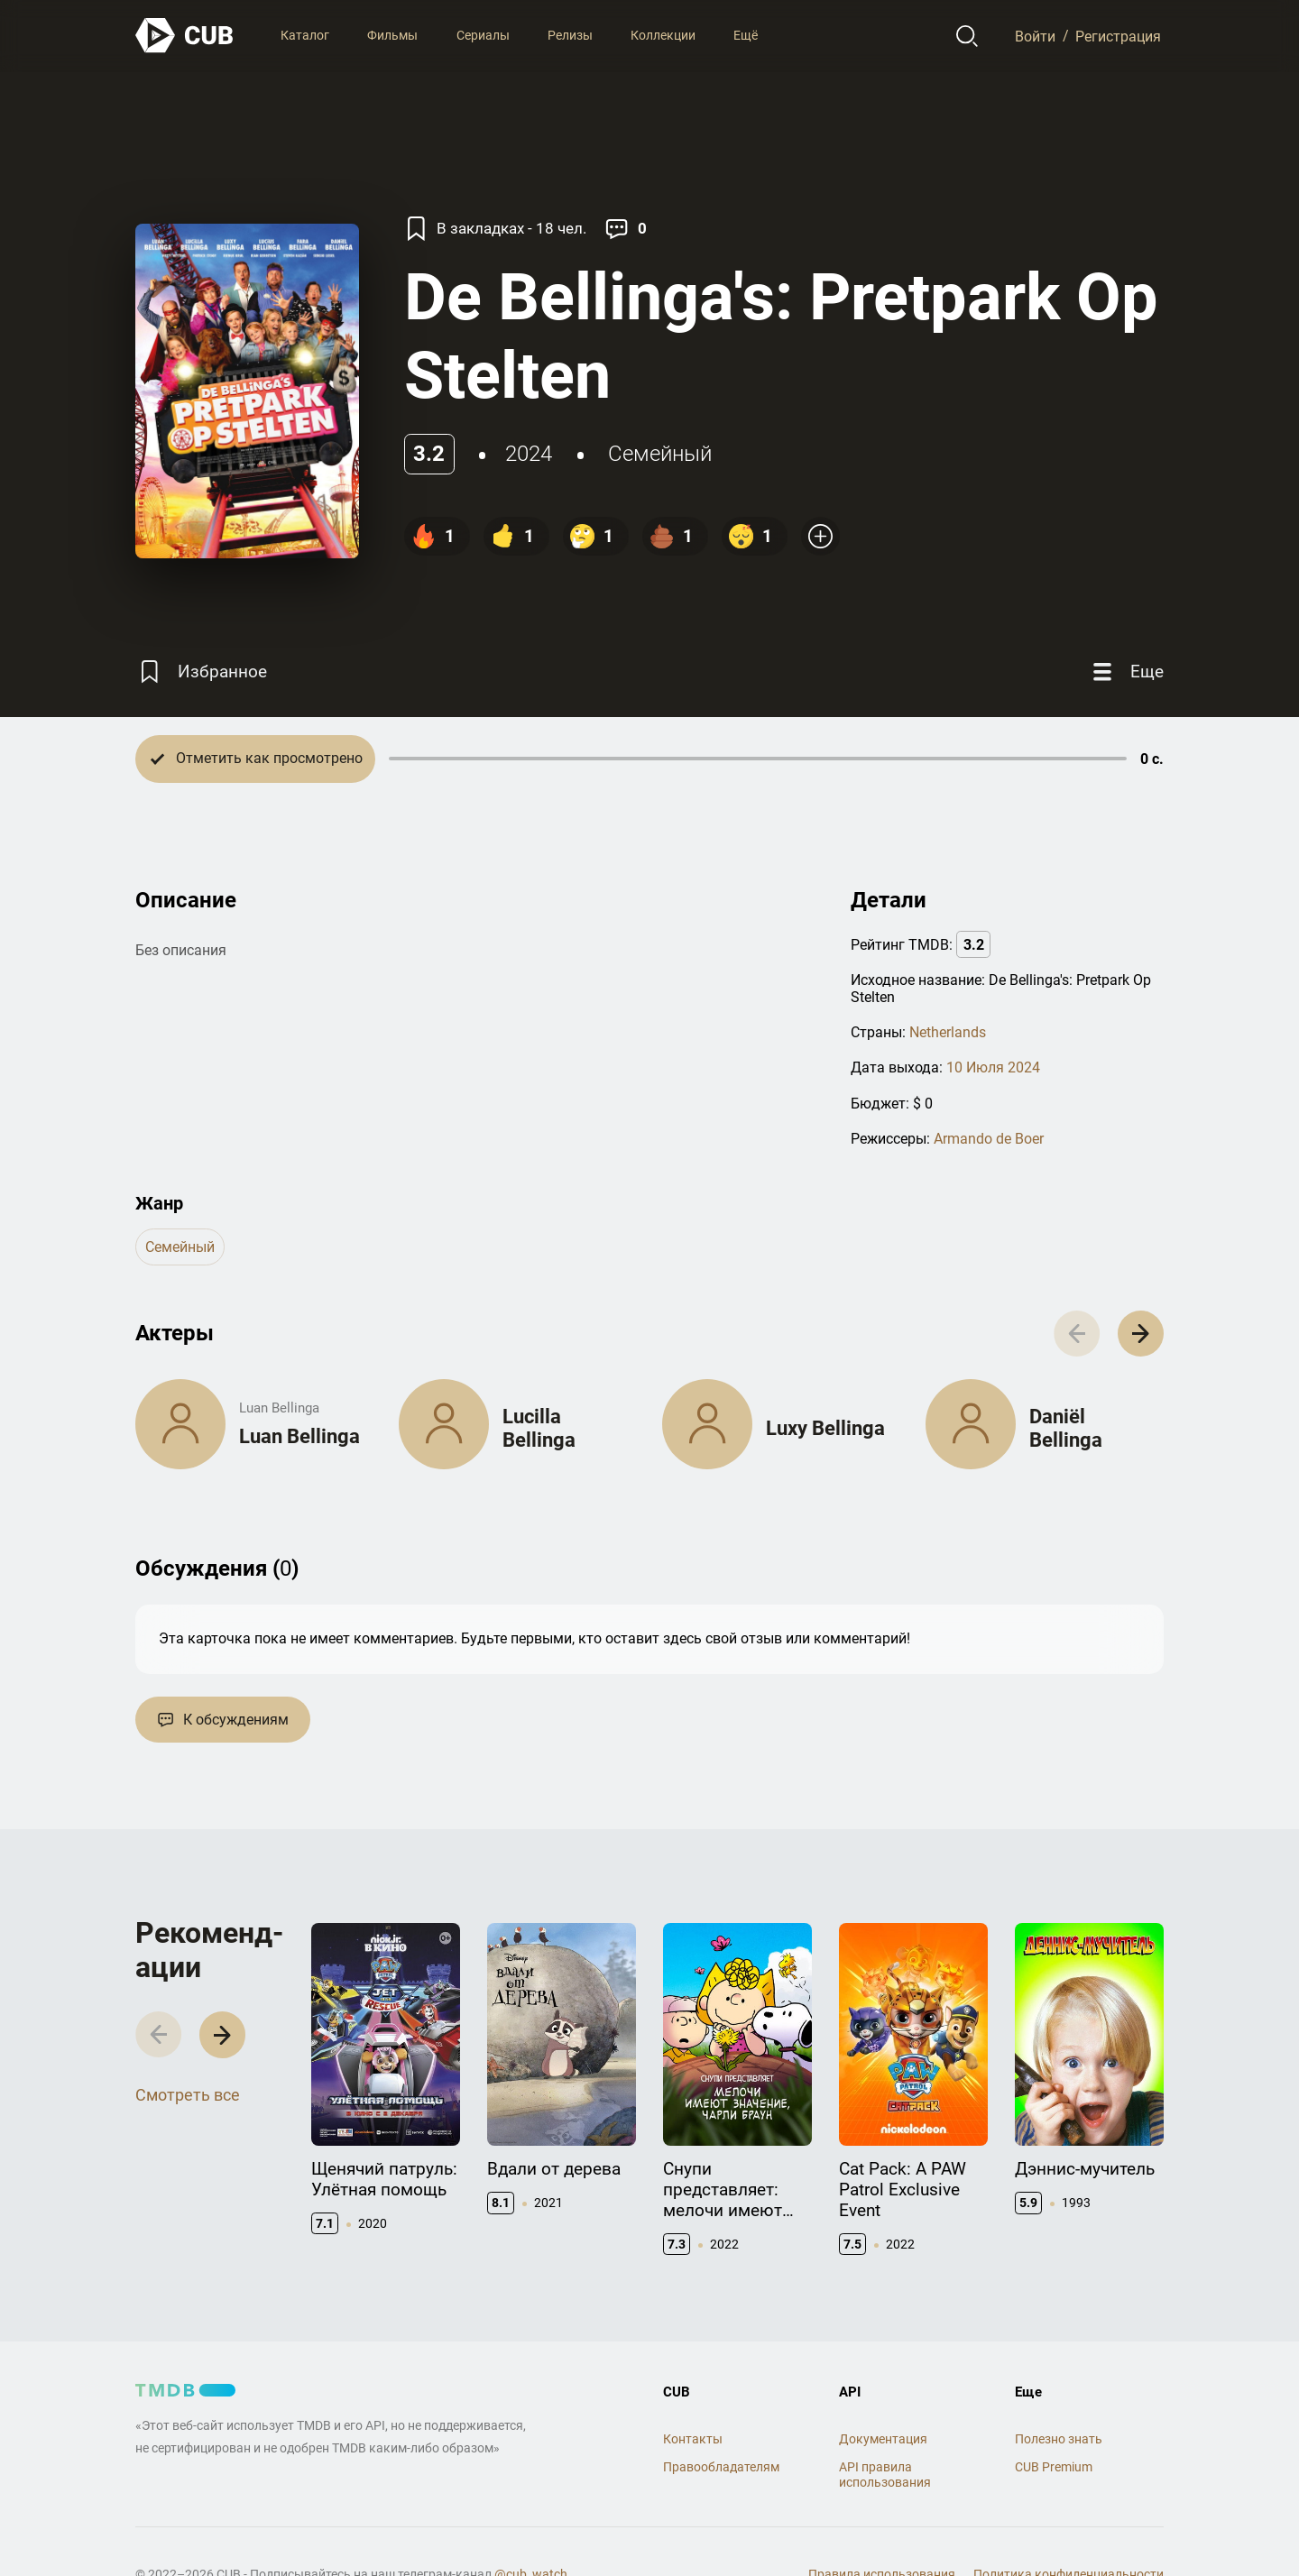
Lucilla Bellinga (539, 1428)
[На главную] (185, 35)
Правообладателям (721, 2467)
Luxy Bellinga (825, 1428)
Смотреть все (187, 2094)
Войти (1035, 35)
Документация (883, 2439)
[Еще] (1126, 672)
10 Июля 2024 (993, 1067)
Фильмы (392, 35)
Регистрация (1118, 35)
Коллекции (663, 35)
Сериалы (483, 35)
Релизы (570, 35)
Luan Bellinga (299, 1436)
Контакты (693, 2439)
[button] (1141, 1334)
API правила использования (885, 2474)
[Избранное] (201, 672)
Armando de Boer (989, 1138)
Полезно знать (1058, 2439)
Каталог (305, 35)
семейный (660, 453)
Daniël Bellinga (1065, 1428)
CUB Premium (1053, 2467)
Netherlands (947, 1032)
